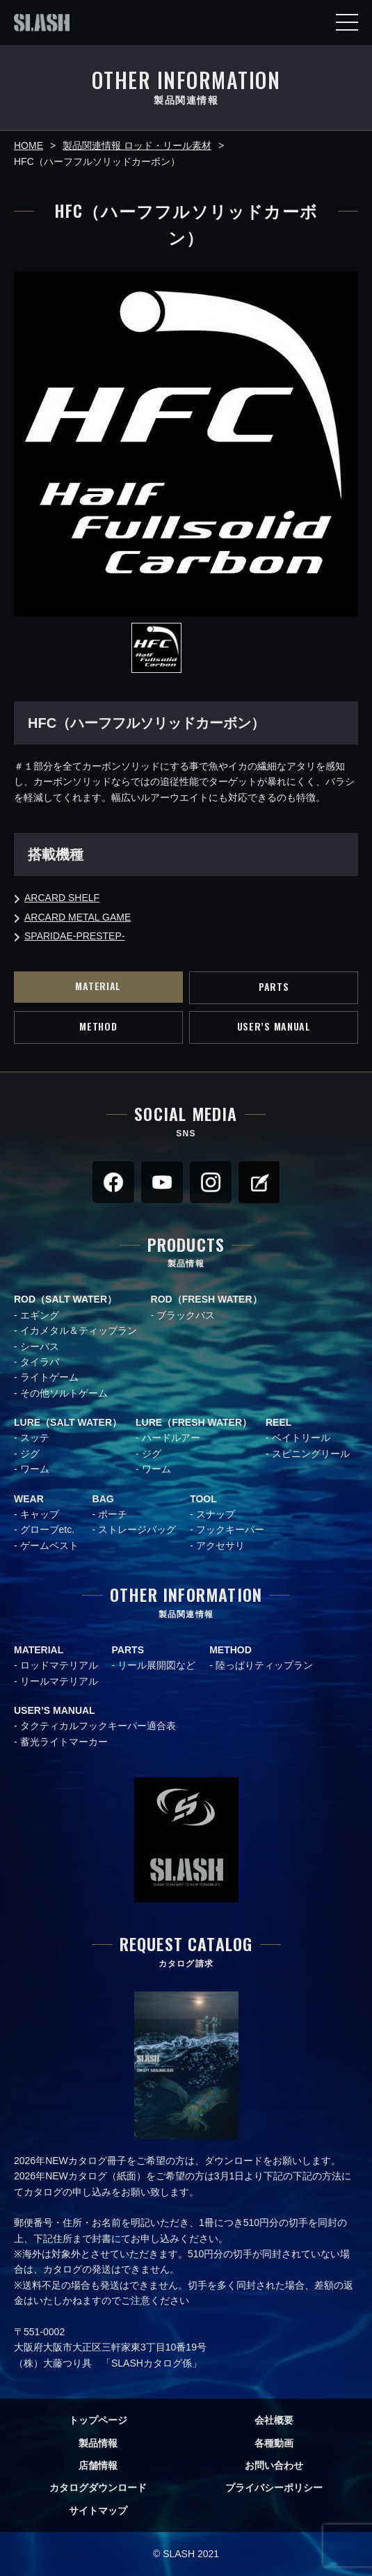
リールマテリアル (59, 1681)
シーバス (39, 1346)
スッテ (34, 1437)
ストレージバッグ (137, 1529)
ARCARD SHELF (61, 897)
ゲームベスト (49, 1545)
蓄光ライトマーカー (64, 1741)
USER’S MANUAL (274, 1026)
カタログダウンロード (98, 2487)
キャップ (39, 1514)
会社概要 (273, 2420)
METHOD (98, 1026)
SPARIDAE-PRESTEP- (74, 935)
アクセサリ (220, 1545)
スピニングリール (311, 1453)
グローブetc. (47, 1529)
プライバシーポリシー (274, 2487)
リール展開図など (156, 1665)
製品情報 (98, 2443)
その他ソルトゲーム (64, 1393)
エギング (39, 1315)
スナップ (215, 1514)
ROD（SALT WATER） (65, 1299)
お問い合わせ (274, 2465)
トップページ (98, 2420)
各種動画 (273, 2443)
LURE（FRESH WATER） (194, 1422)
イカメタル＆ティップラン (78, 1330)
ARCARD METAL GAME (77, 917)
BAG (103, 1498)
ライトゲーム (49, 1377)
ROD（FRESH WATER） (206, 1299)
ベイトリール (301, 1437)
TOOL (203, 1498)
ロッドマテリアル (59, 1665)
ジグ (30, 1453)
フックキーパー (230, 1529)
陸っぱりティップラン (264, 1665)
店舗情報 (98, 2465)
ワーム (34, 1468)
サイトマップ (98, 2510)
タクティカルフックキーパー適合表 (98, 1725)
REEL (278, 1422)
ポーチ (112, 1514)
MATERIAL (98, 985)
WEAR (29, 1498)
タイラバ (39, 1361)
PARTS (274, 986)
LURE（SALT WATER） (68, 1422)
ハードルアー (171, 1437)
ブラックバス (185, 1315)
